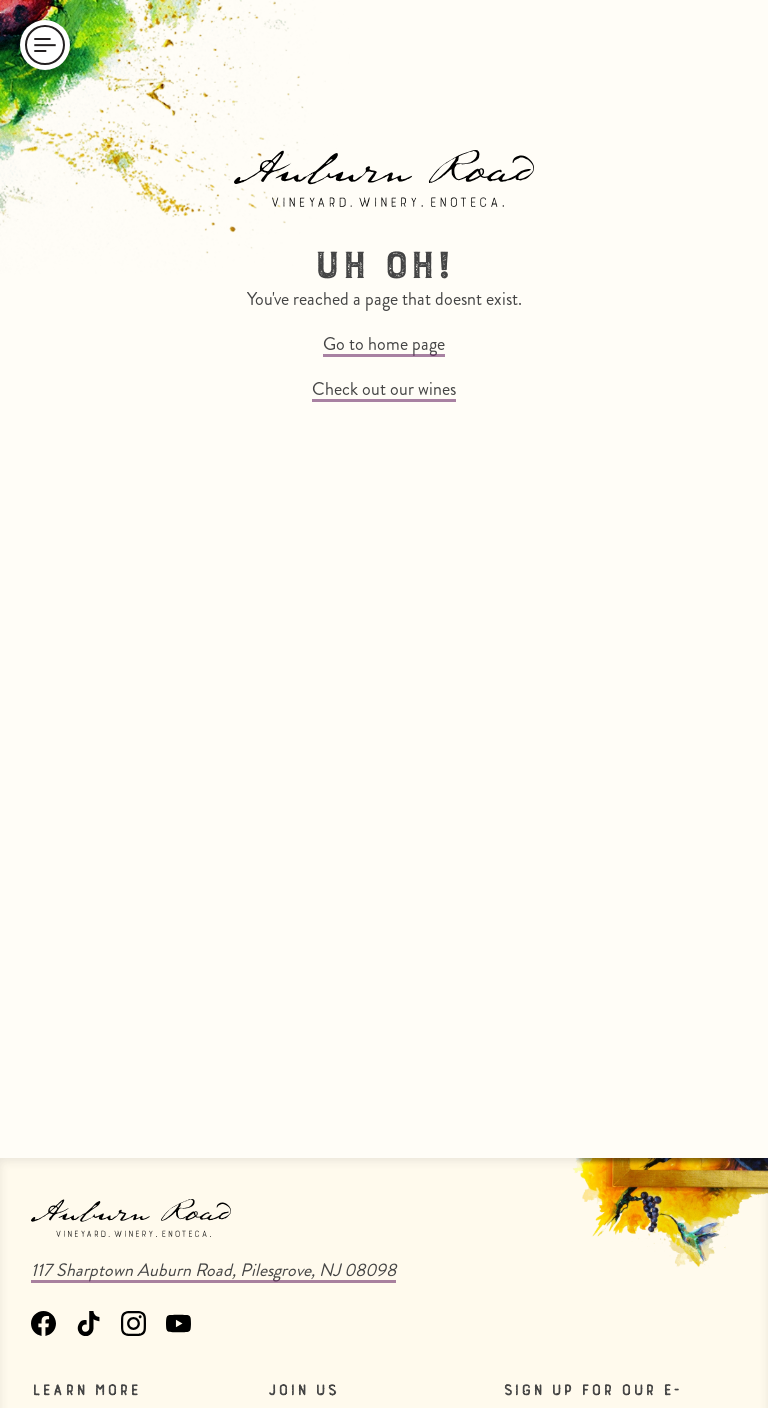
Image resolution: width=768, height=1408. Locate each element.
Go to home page (384, 344)
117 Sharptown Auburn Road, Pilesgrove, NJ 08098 (213, 1270)
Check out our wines (384, 389)
